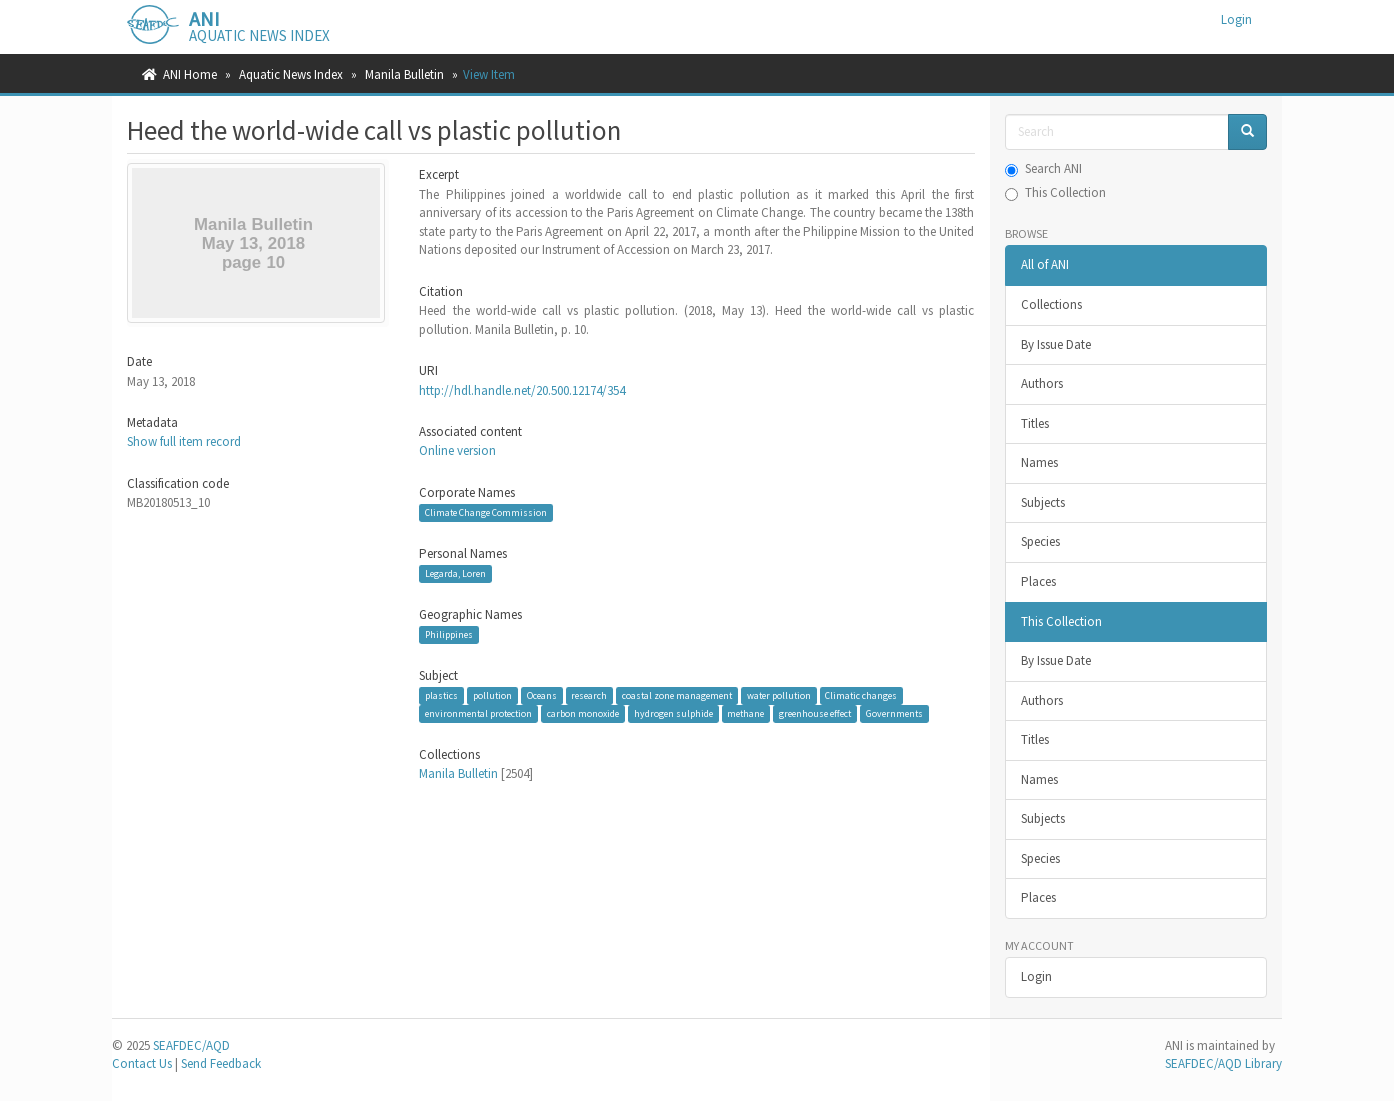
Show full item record (184, 441)
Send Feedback (221, 1063)
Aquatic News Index (291, 74)
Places (1038, 581)
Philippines (449, 634)
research (589, 695)
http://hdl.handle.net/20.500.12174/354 (522, 390)
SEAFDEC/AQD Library (1223, 1063)
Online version (457, 450)
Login (1036, 976)
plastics (441, 695)
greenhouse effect (815, 713)
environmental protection (478, 713)
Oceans (542, 695)
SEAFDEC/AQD (191, 1045)
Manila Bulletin (404, 74)
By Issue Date (1056, 344)
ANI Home (190, 74)
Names (1039, 462)
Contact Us (142, 1063)
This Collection (1055, 192)
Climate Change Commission (486, 512)
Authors (1042, 383)
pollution (492, 695)
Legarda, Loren (455, 573)
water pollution (779, 695)
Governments (894, 713)
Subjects (1043, 502)
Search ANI (1043, 168)
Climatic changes (861, 695)
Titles (1035, 423)
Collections (1051, 304)
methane (745, 713)
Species (1040, 541)
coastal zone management (677, 695)
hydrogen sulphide (673, 713)
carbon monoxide (583, 713)
